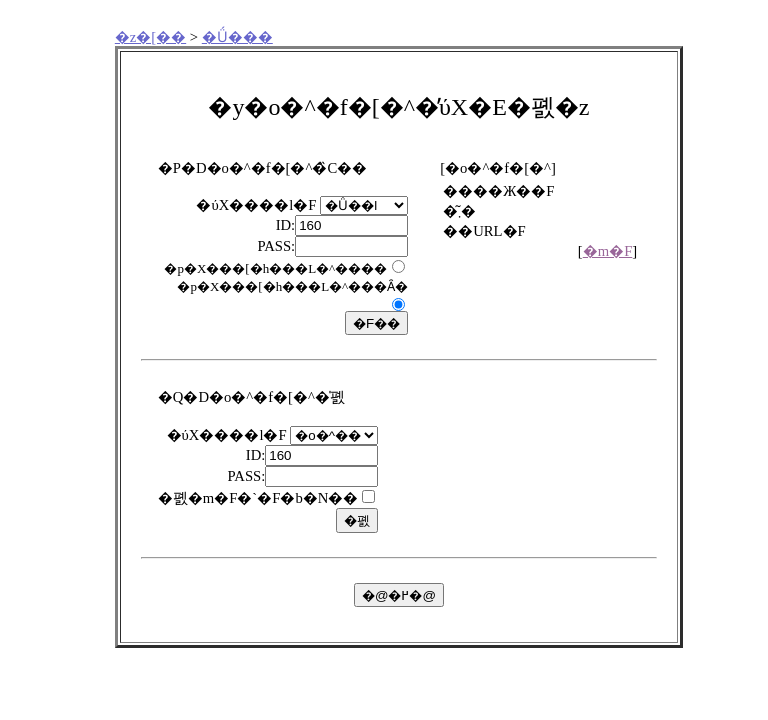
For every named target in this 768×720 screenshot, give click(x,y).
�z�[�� (150, 37)
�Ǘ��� (237, 37)
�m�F (608, 251)
